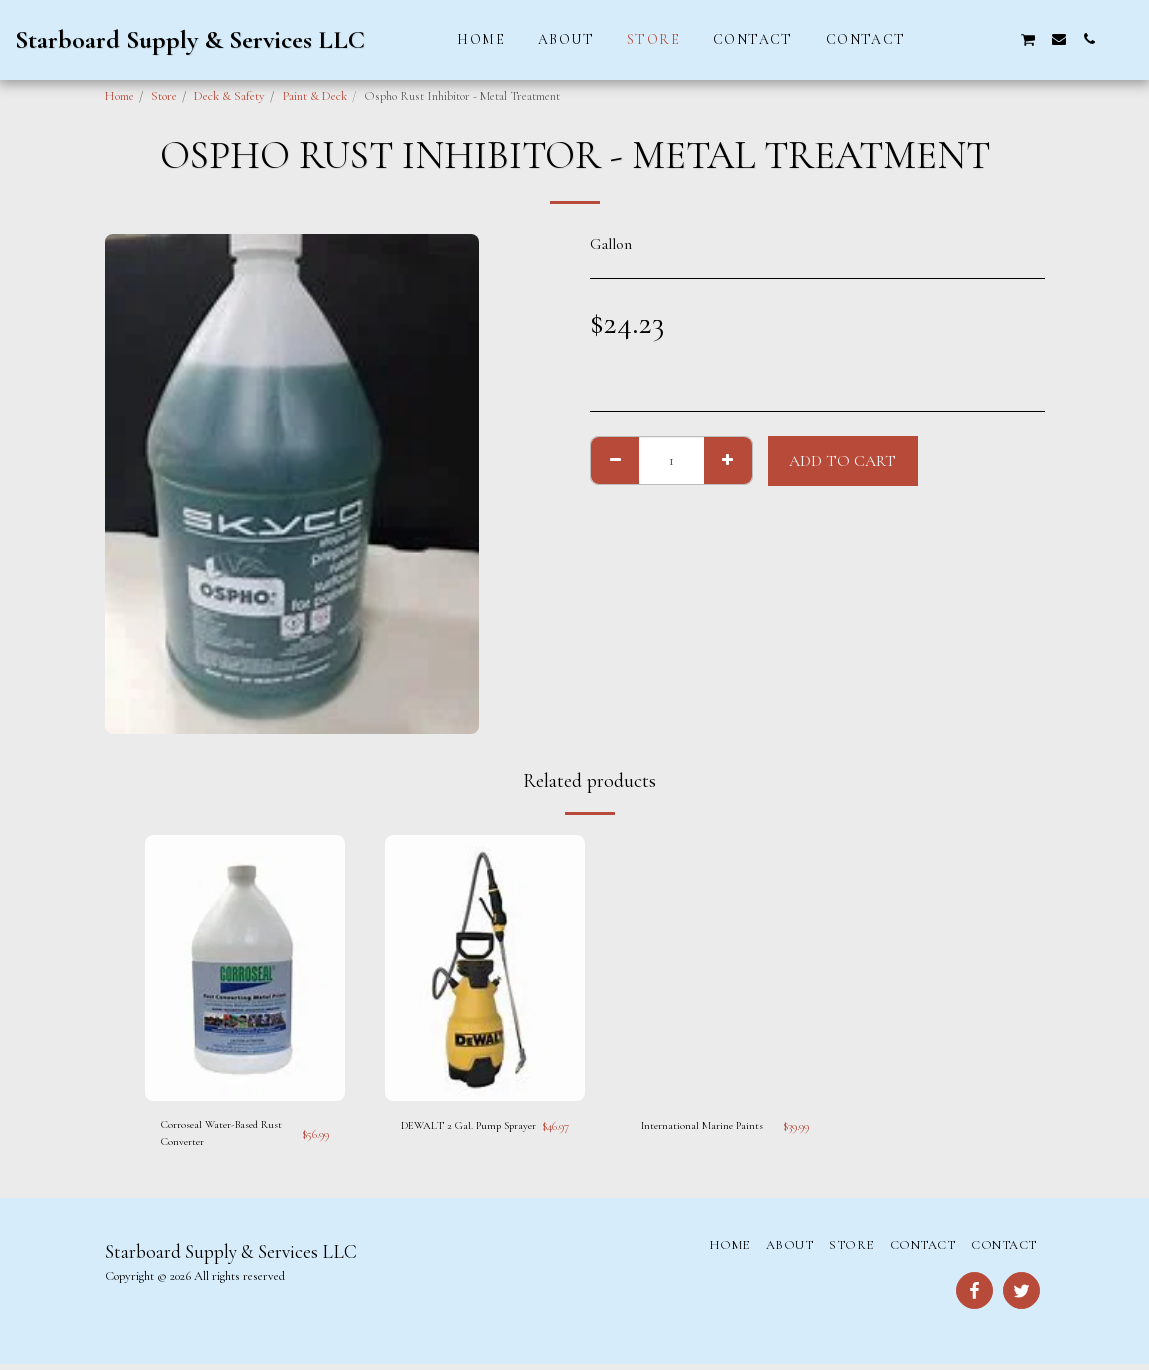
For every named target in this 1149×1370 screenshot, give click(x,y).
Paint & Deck (314, 96)
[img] (245, 968)
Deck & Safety (229, 96)
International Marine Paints (707, 1126)
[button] (938, 39)
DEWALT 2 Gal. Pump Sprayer (458, 1135)
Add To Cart (842, 461)
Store (164, 96)
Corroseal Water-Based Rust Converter (217, 1135)
